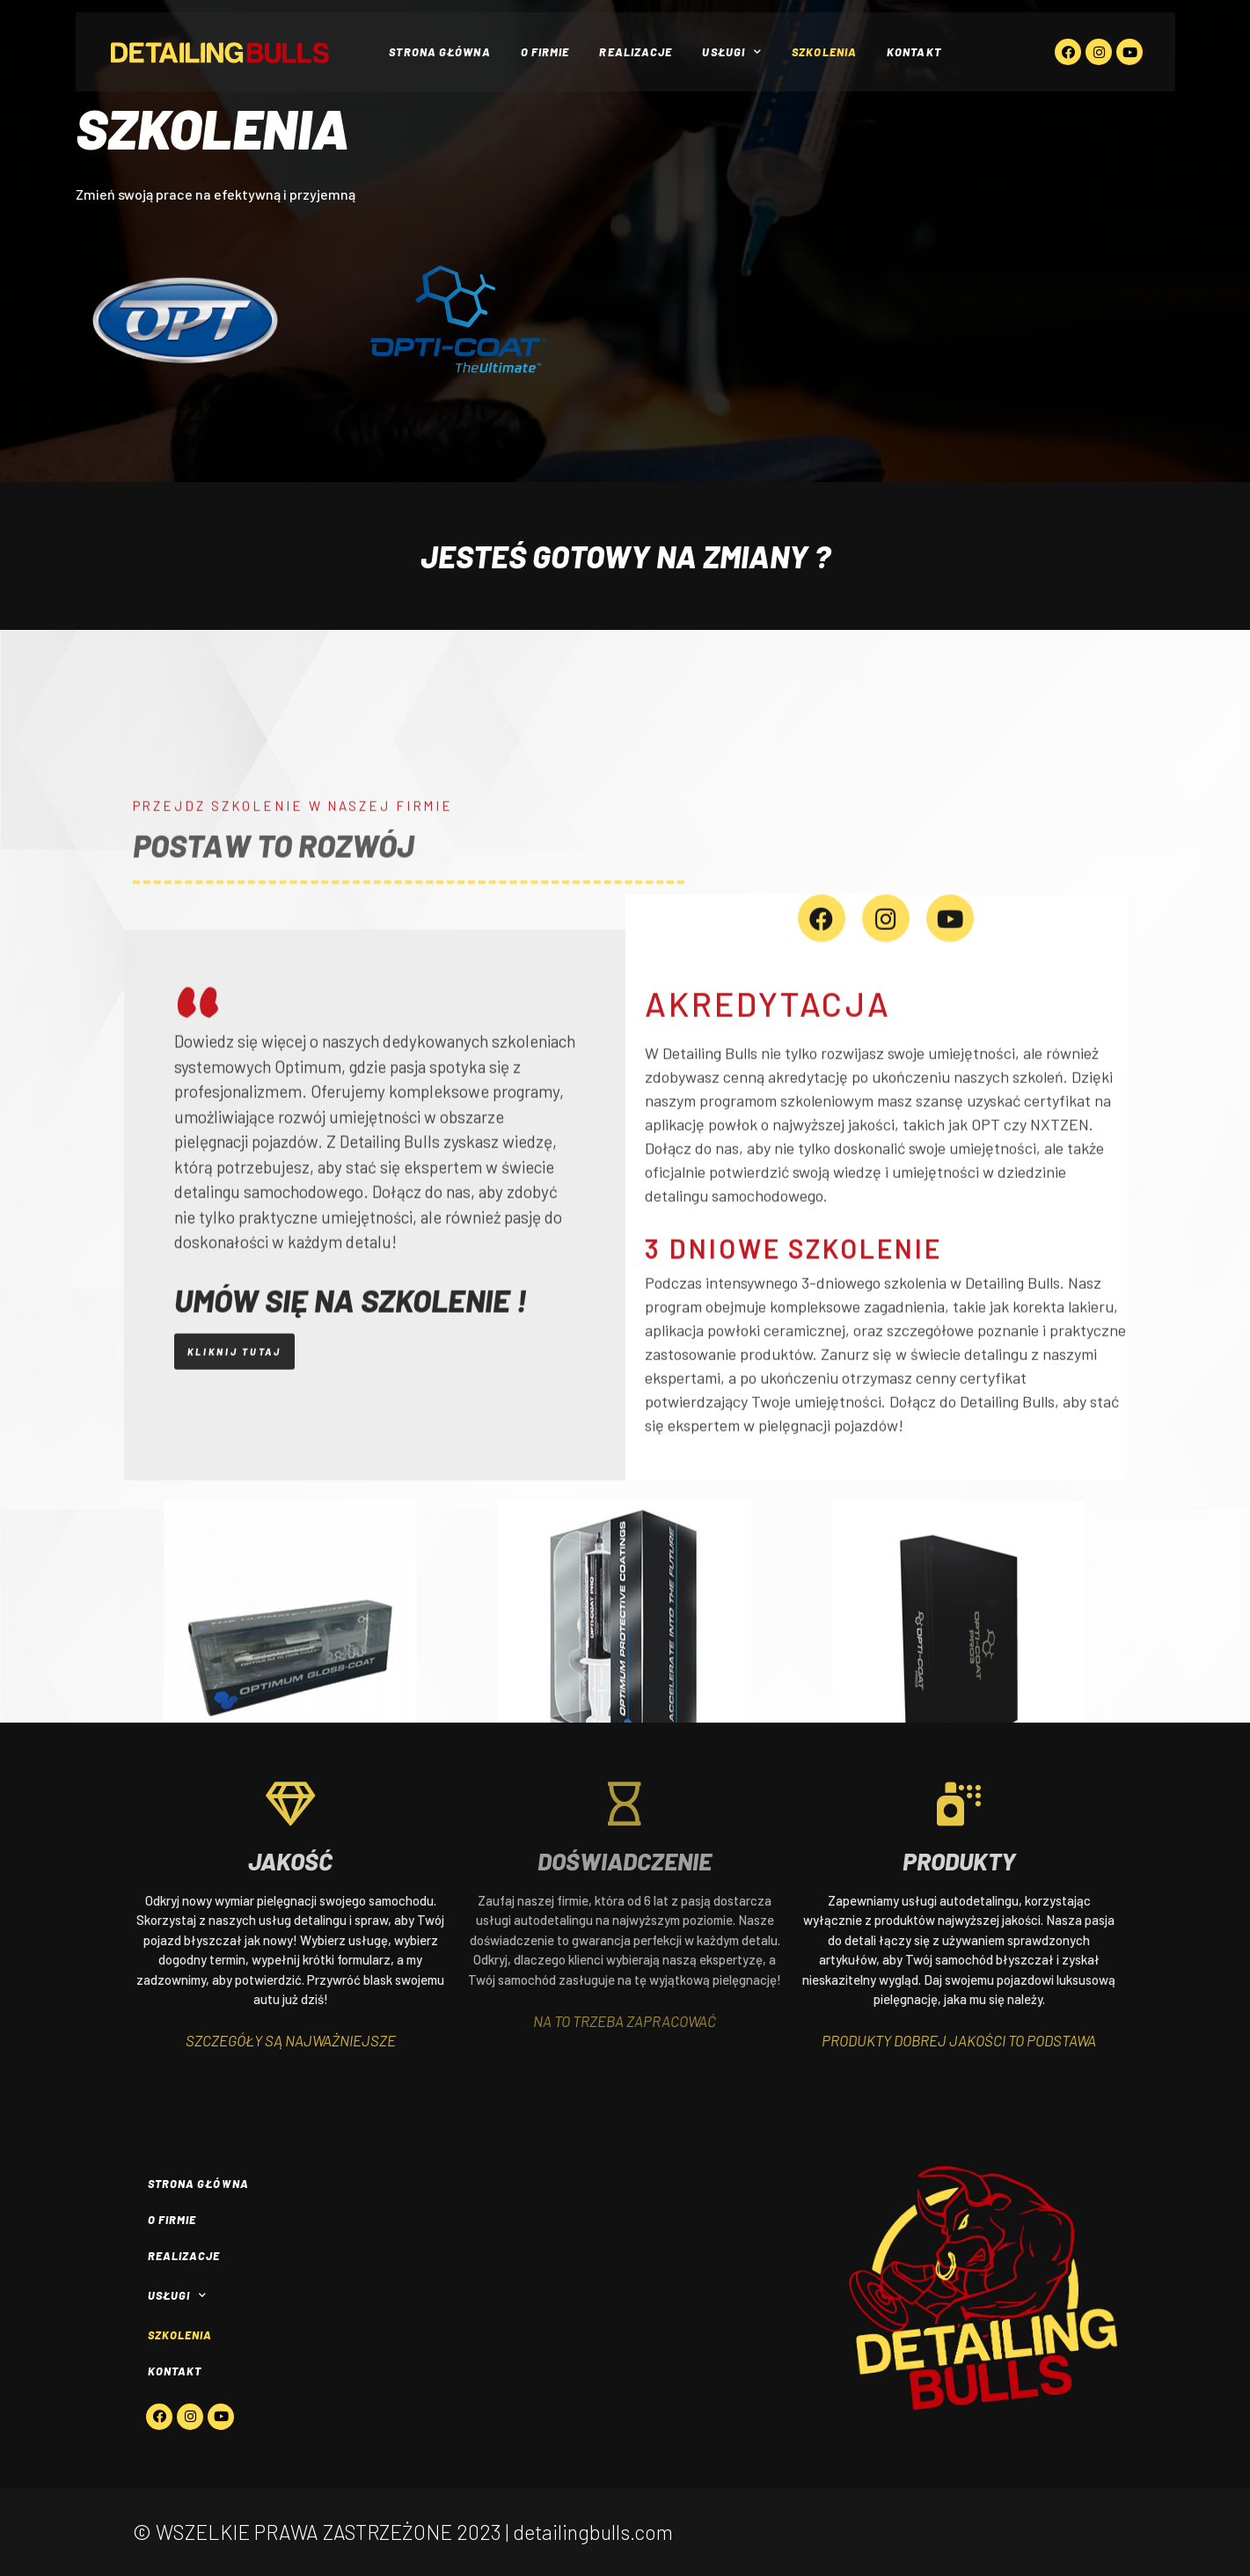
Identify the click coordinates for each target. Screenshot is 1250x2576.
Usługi (732, 52)
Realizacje (635, 52)
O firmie (545, 52)
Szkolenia (824, 52)
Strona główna (439, 52)
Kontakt (914, 52)
